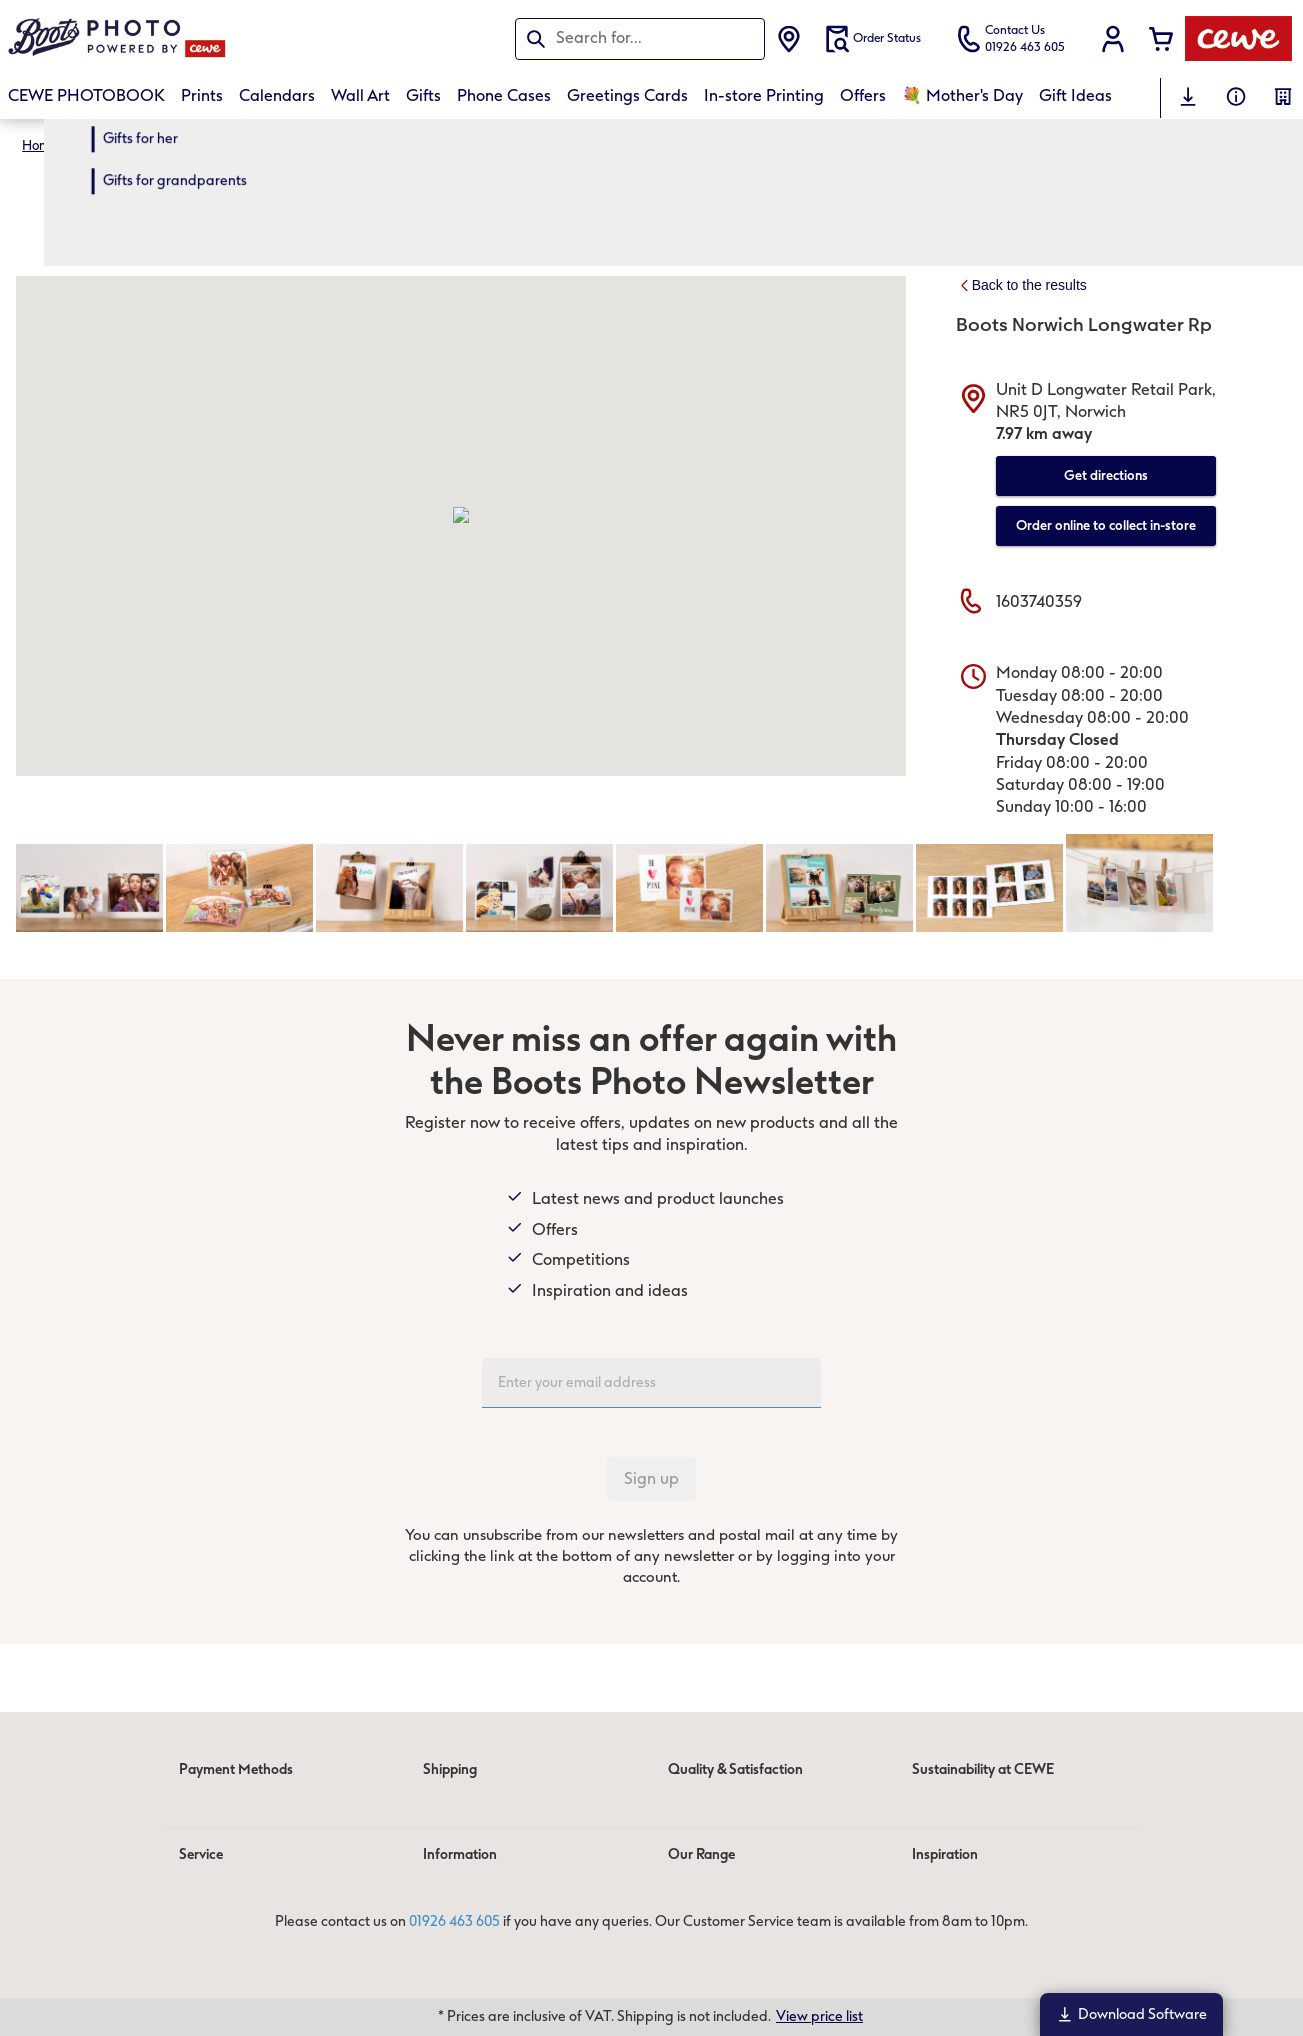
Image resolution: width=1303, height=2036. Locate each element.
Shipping (450, 1769)
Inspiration (945, 1854)
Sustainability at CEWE (983, 1769)
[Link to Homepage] (204, 38)
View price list (819, 2016)
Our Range (701, 1854)
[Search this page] (640, 38)
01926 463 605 (454, 1922)
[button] (1113, 39)
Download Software (1131, 2014)
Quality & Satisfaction (735, 1769)
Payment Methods (236, 1769)
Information (460, 1854)
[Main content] (651, 908)
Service (201, 1854)
